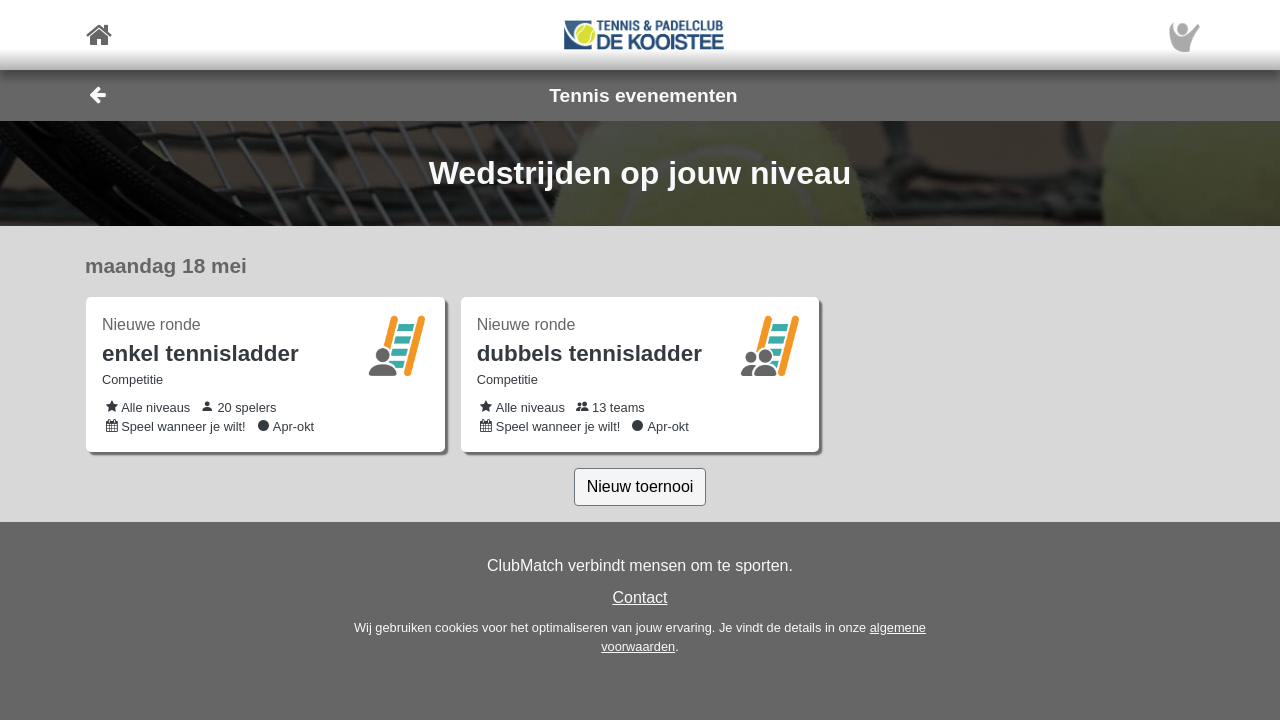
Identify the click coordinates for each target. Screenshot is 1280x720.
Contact (639, 597)
